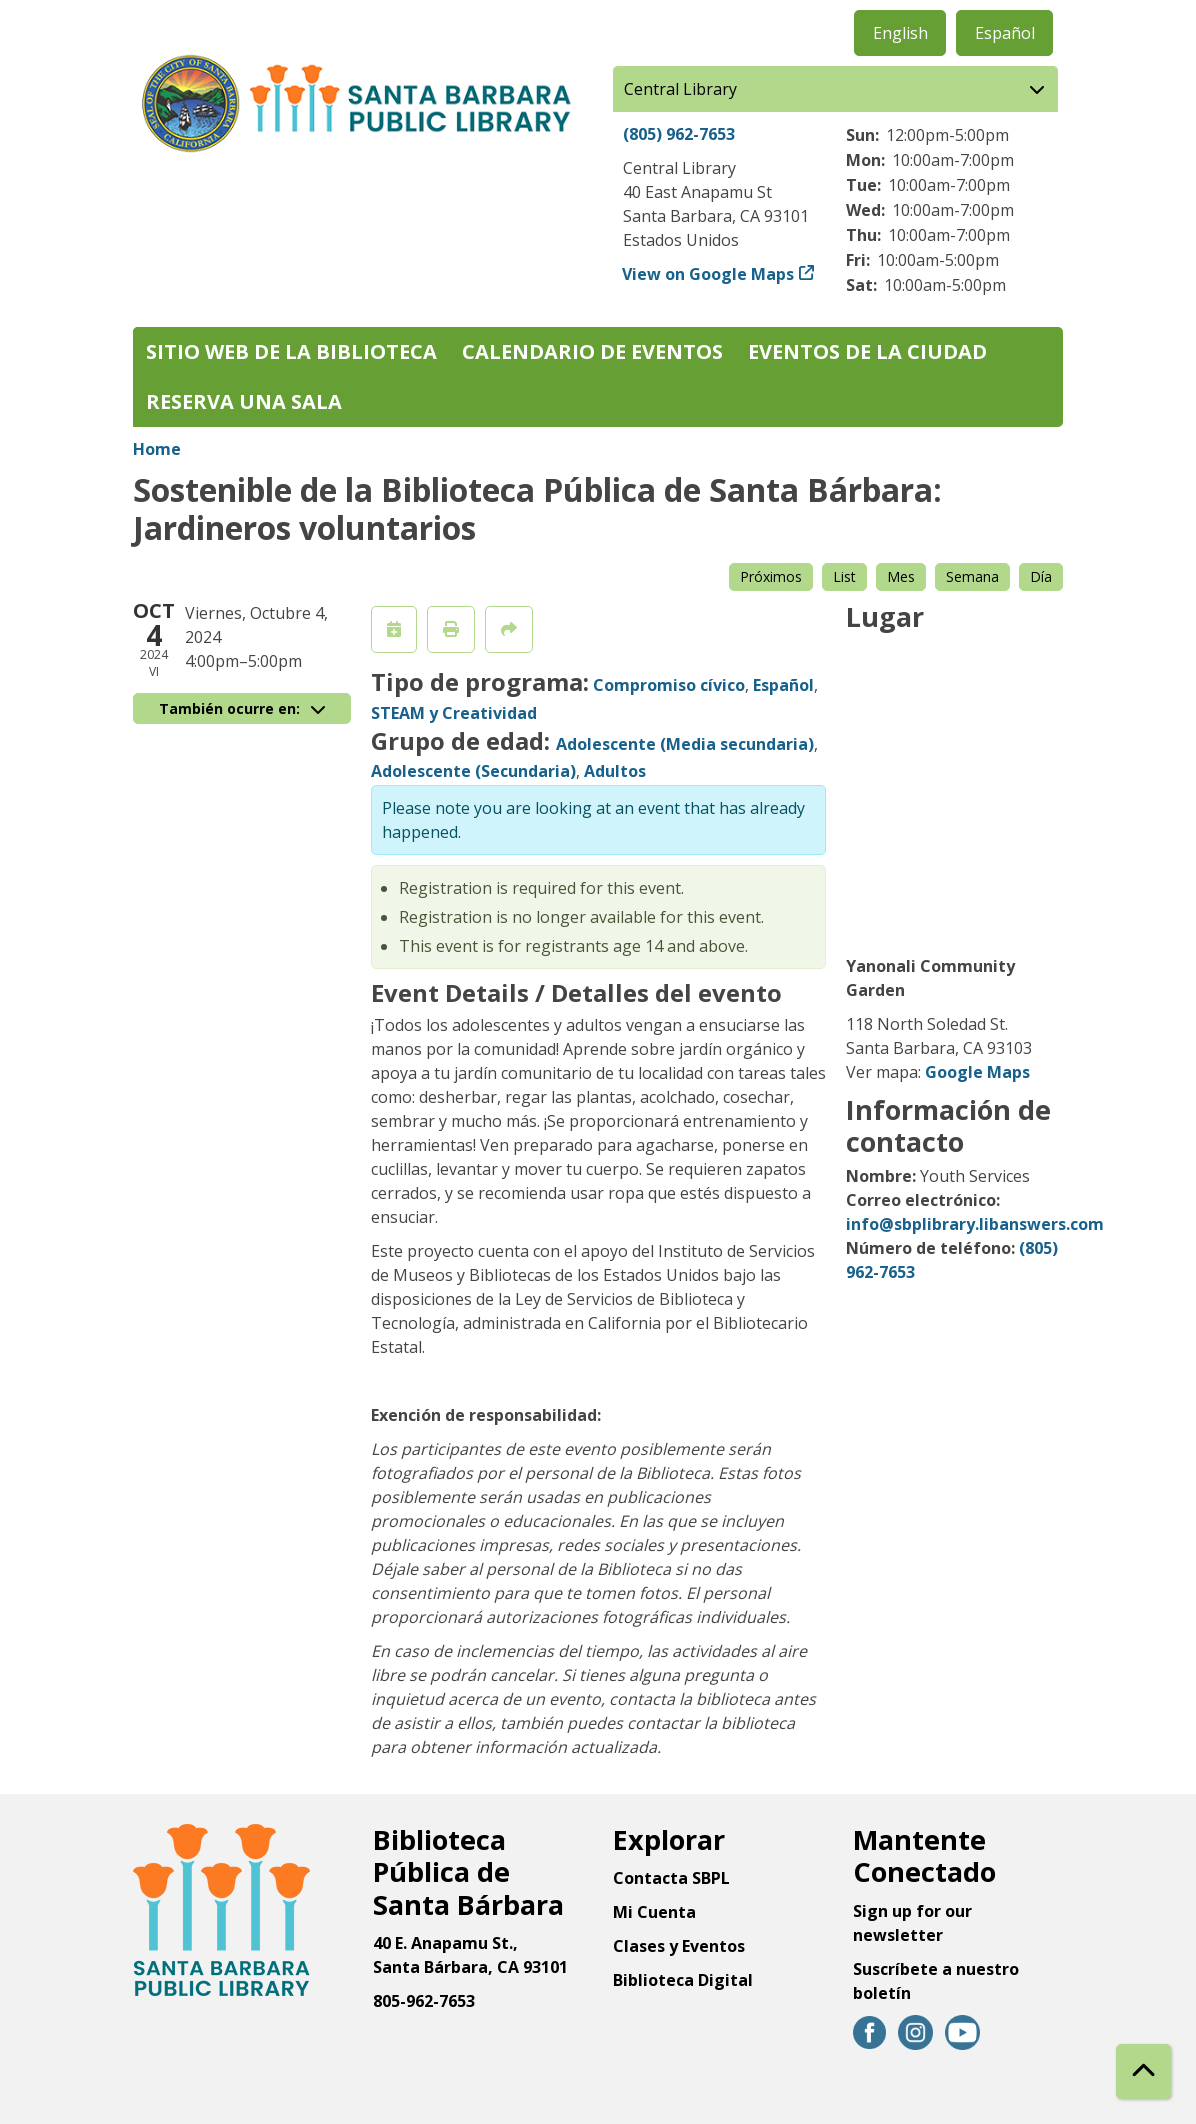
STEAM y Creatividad (454, 713)
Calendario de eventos (592, 351)
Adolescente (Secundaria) (473, 771)
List (844, 576)
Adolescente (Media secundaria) (685, 744)
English (900, 33)
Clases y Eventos (679, 1946)
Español (1005, 33)
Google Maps (977, 1072)
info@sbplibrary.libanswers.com (975, 1224)
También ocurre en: (242, 708)
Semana (972, 576)
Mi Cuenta (654, 1912)
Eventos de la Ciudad (867, 351)
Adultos (615, 771)
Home (157, 449)
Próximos (771, 576)
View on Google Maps (708, 274)
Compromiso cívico (669, 685)
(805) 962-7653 (679, 134)
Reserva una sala (244, 401)
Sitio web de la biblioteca (291, 351)
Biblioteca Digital (683, 1980)
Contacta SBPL (671, 1878)
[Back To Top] (1143, 2071)
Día (1041, 576)
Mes (901, 576)
